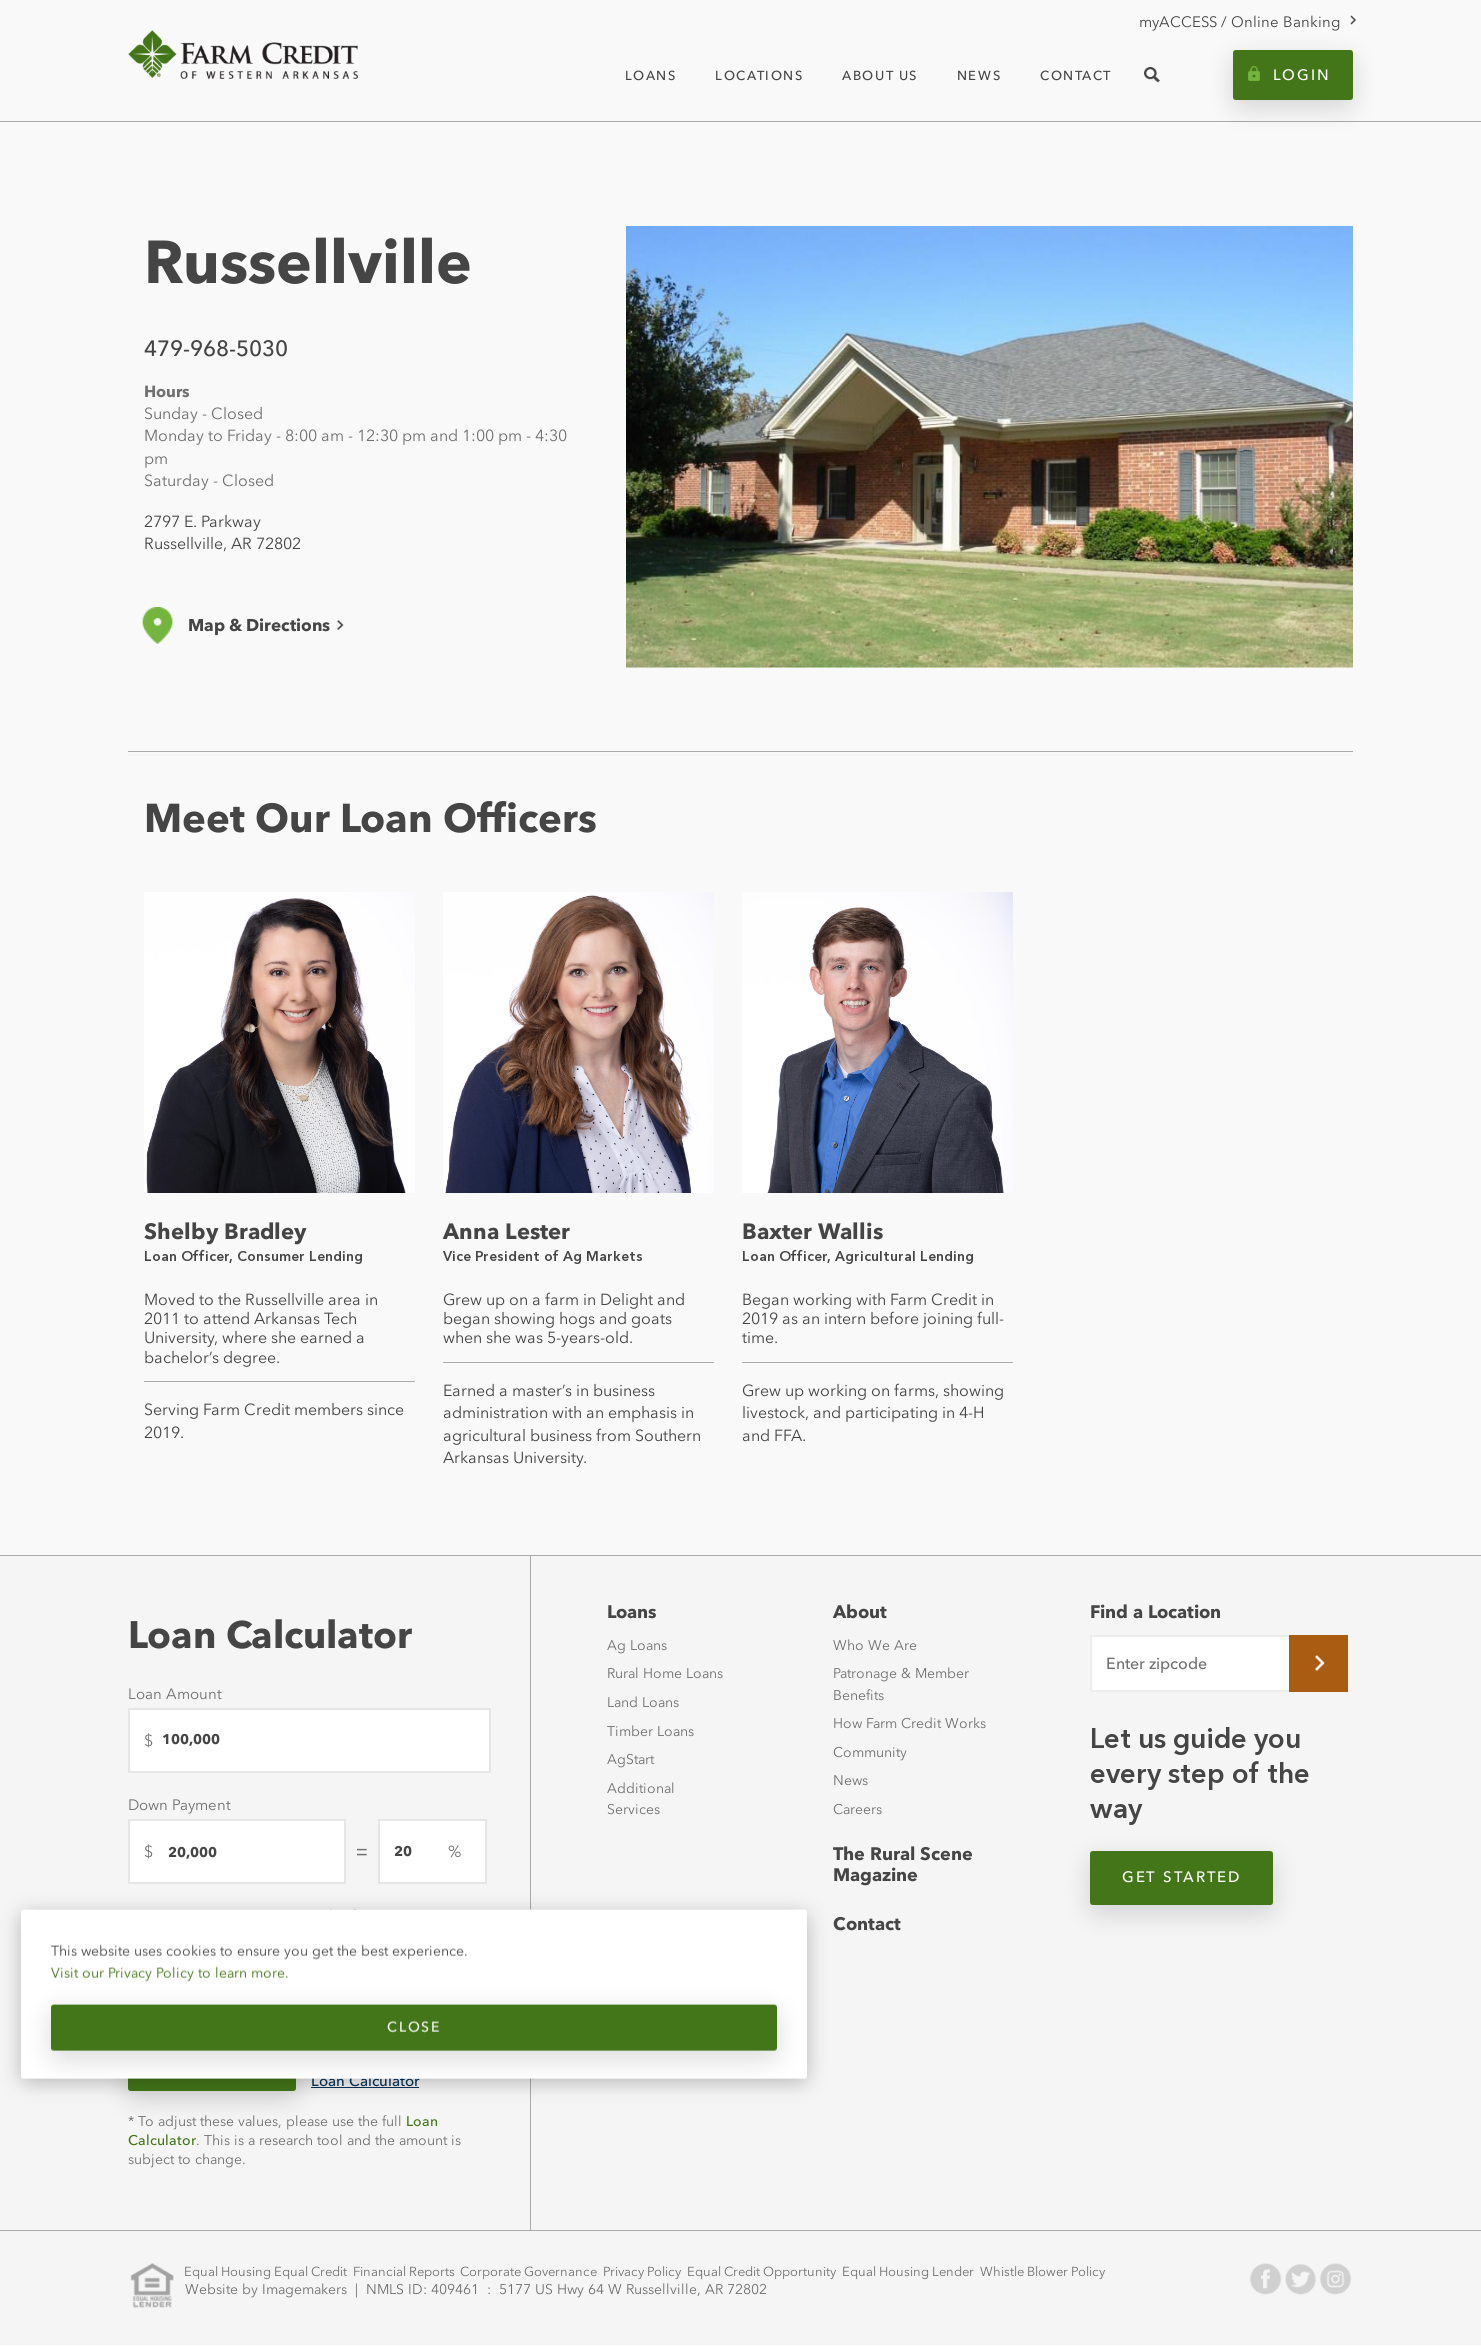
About (858, 1612)
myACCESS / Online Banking (1239, 22)
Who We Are (875, 1646)
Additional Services (641, 1799)
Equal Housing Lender (883, 2275)
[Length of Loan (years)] (386, 1962)
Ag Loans (637, 1646)
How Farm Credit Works (909, 1724)
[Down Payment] (237, 1851)
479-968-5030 (216, 349)
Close (197, 2037)
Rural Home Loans (665, 1674)
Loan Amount (175, 1694)
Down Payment (179, 1805)
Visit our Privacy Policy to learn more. (173, 1983)
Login (1302, 75)
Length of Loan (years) (366, 1916)
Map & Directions (259, 625)
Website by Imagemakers (271, 2286)
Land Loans (643, 1703)
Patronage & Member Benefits (901, 1685)
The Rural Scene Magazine (899, 1866)
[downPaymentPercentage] (432, 1851)
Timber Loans (650, 1731)
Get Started (1190, 1880)
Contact (865, 1927)
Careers (857, 1810)
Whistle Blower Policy (1013, 2275)
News (850, 1781)
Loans (631, 1612)
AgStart (630, 1760)
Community (870, 1752)
